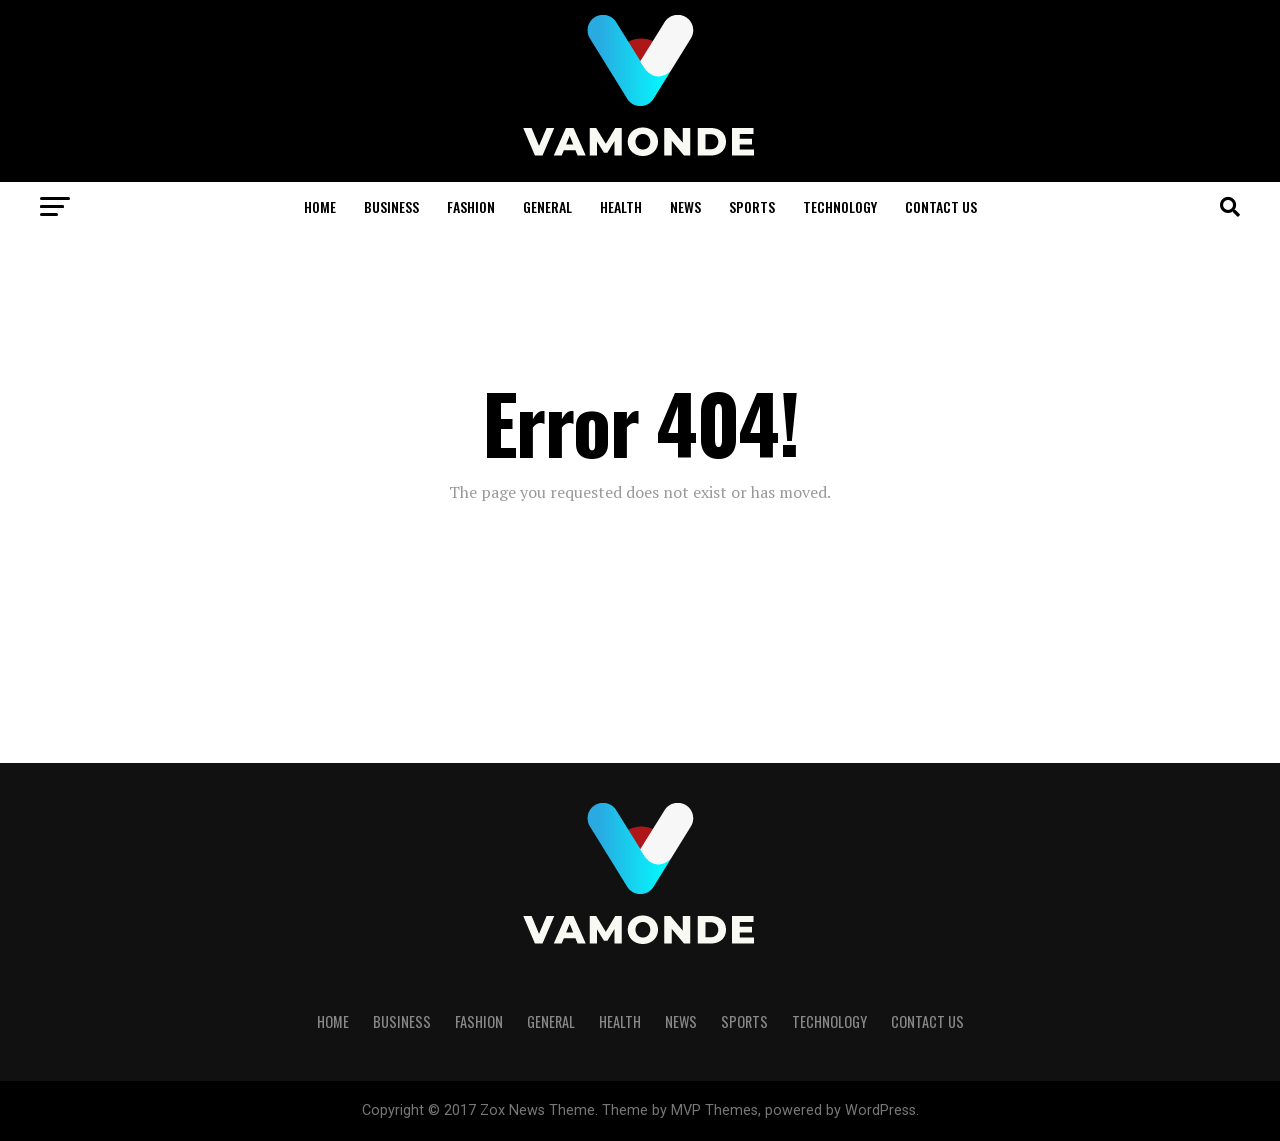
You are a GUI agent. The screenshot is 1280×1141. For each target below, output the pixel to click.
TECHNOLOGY (840, 206)
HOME (320, 206)
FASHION (471, 206)
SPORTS (752, 206)
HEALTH (621, 206)
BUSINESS (391, 206)
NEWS (685, 206)
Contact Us (941, 206)
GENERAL (547, 206)
